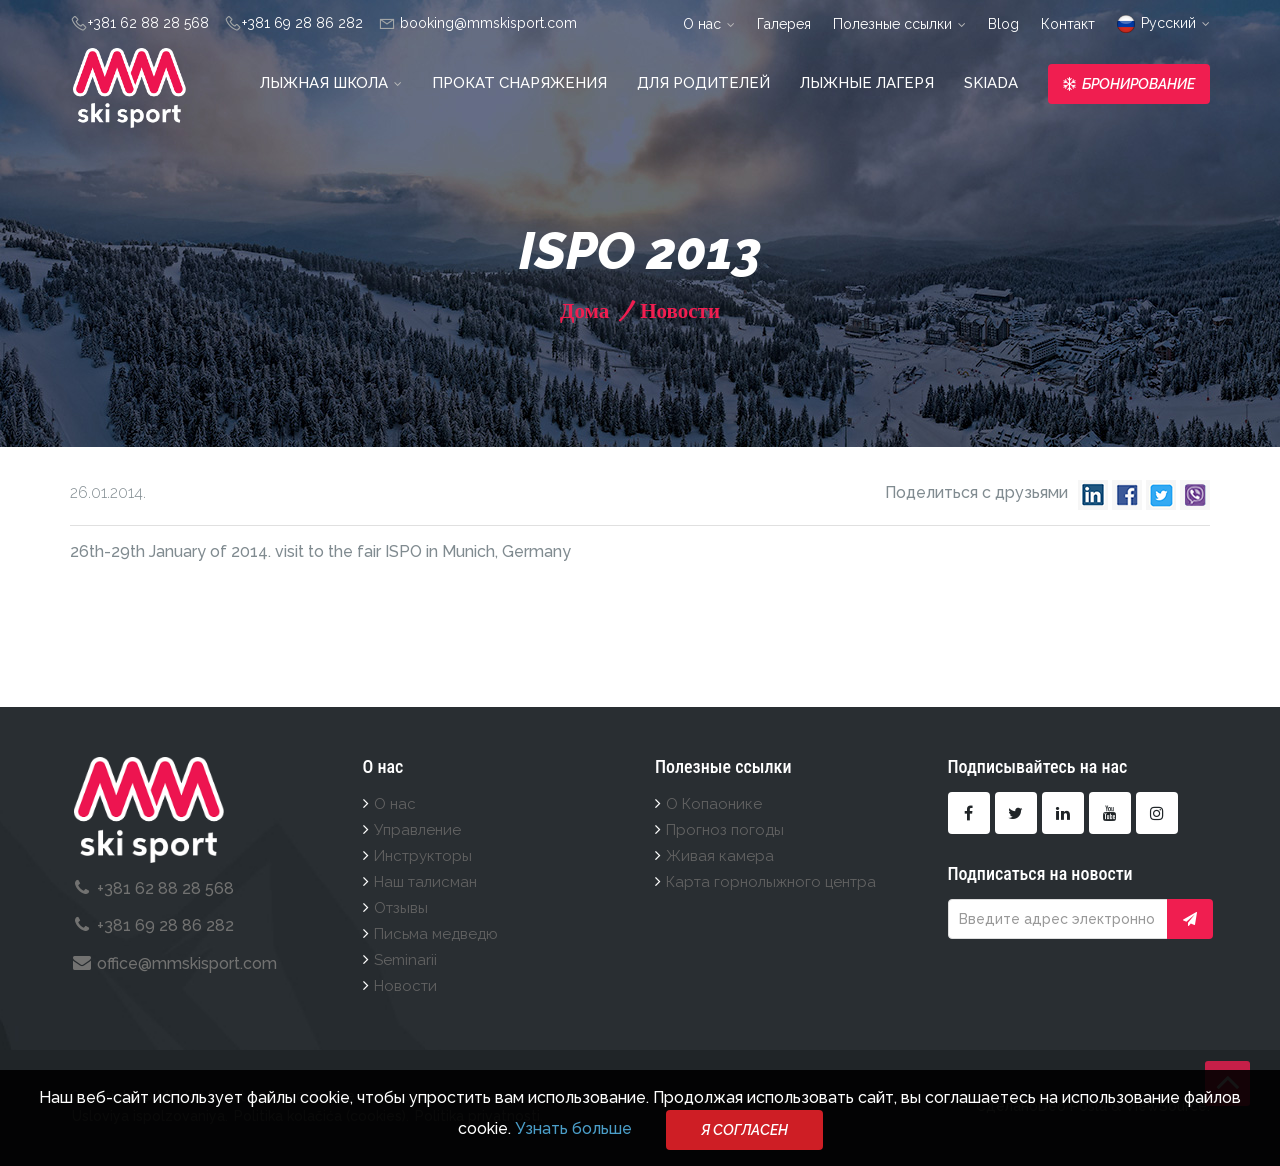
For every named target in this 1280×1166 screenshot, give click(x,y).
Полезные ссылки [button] (899, 24)
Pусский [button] (1163, 23)
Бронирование (1129, 84)
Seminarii (405, 960)
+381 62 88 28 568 (148, 23)
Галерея (784, 24)
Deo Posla (1072, 1106)
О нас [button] (709, 24)
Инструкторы (423, 856)
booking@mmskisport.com (486, 23)
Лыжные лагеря (867, 83)
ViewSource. (1167, 1106)
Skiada (991, 83)
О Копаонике (714, 804)
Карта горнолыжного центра (771, 882)
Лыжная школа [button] (331, 83)
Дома (584, 310)
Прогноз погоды (725, 830)
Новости (677, 310)
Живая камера (720, 856)
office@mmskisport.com (187, 963)
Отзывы (401, 908)
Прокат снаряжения (519, 83)
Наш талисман (425, 882)
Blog (1003, 24)
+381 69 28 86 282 (302, 23)
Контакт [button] (1068, 24)
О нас (395, 804)
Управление (417, 830)
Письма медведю (436, 934)
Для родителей (703, 83)
